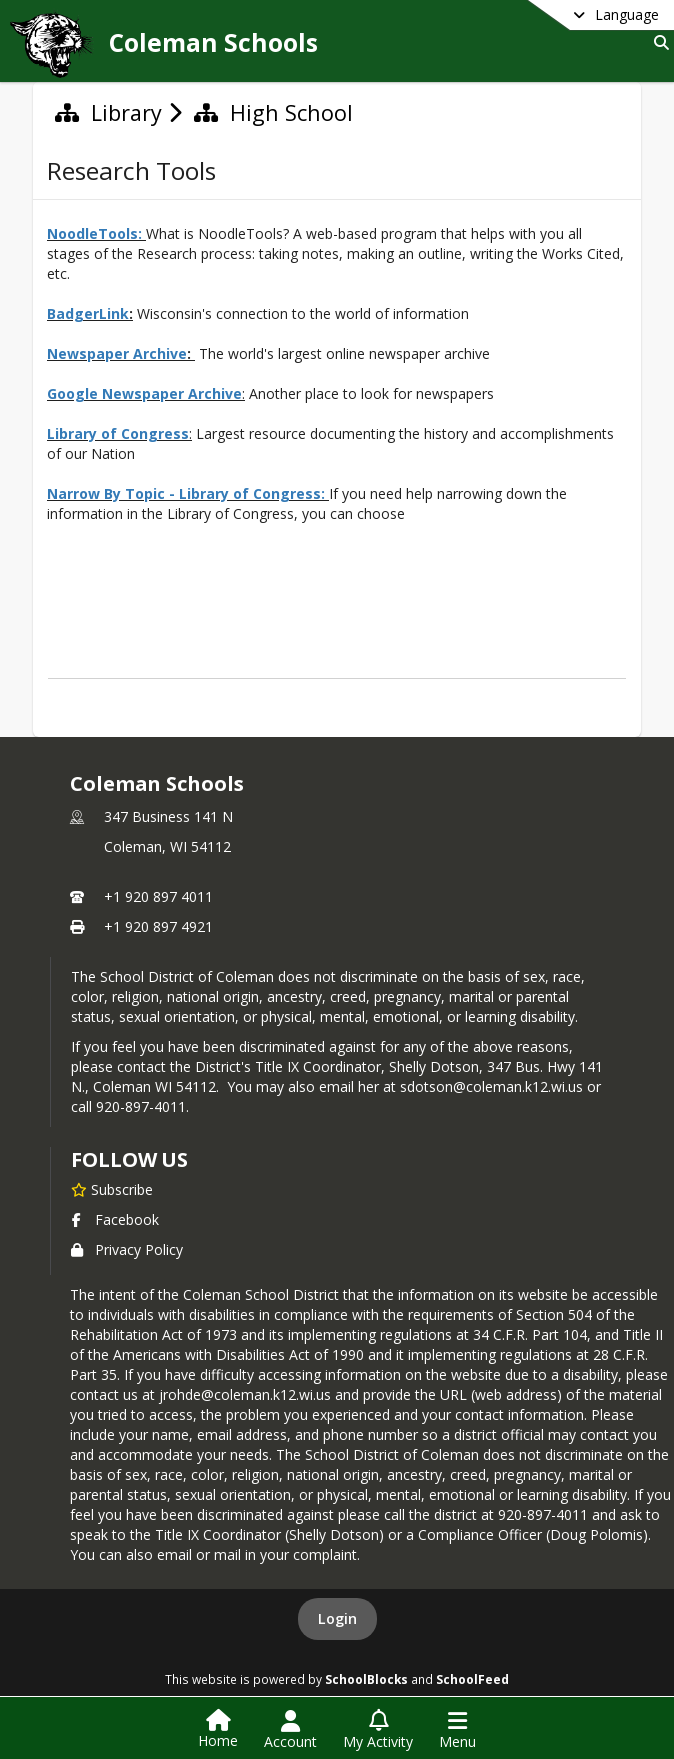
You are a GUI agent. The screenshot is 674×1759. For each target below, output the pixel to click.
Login (337, 1618)
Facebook (115, 1219)
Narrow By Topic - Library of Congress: (188, 493)
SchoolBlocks (366, 1679)
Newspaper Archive (117, 353)
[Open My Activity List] (378, 1730)
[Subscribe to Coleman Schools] (112, 1189)
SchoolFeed (472, 1679)
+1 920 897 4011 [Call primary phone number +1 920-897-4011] (158, 896)
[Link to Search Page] (657, 42)
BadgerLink (88, 313)
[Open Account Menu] (290, 1730)
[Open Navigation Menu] (457, 1730)
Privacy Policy (127, 1249)
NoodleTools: (94, 233)
